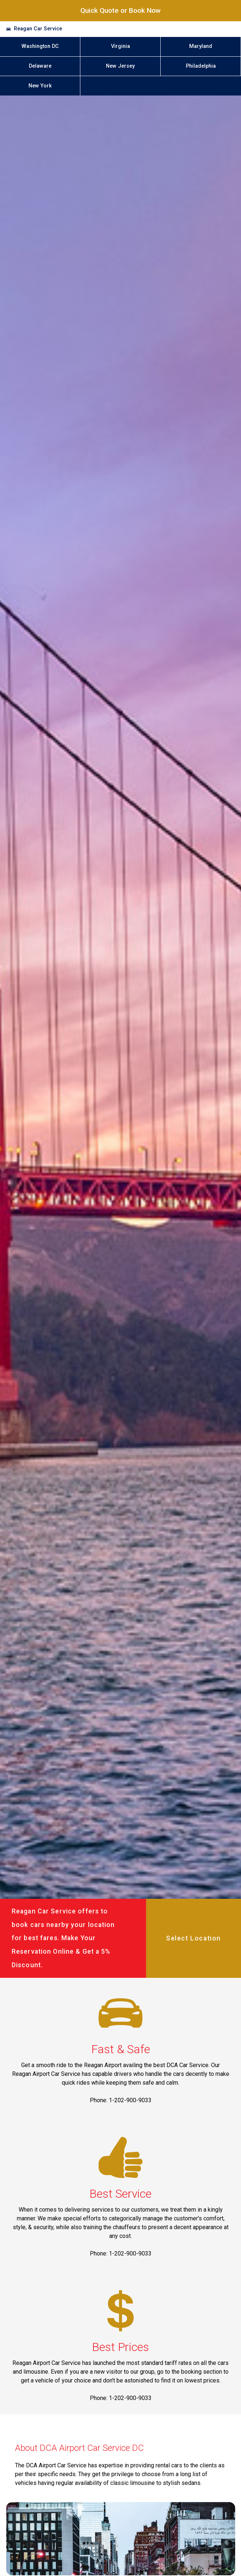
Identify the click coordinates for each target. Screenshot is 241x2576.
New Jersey (120, 66)
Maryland (200, 46)
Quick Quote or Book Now (120, 10)
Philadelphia (201, 66)
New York (40, 86)
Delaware (40, 66)
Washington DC (40, 46)
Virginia (120, 46)
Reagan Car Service (38, 29)
